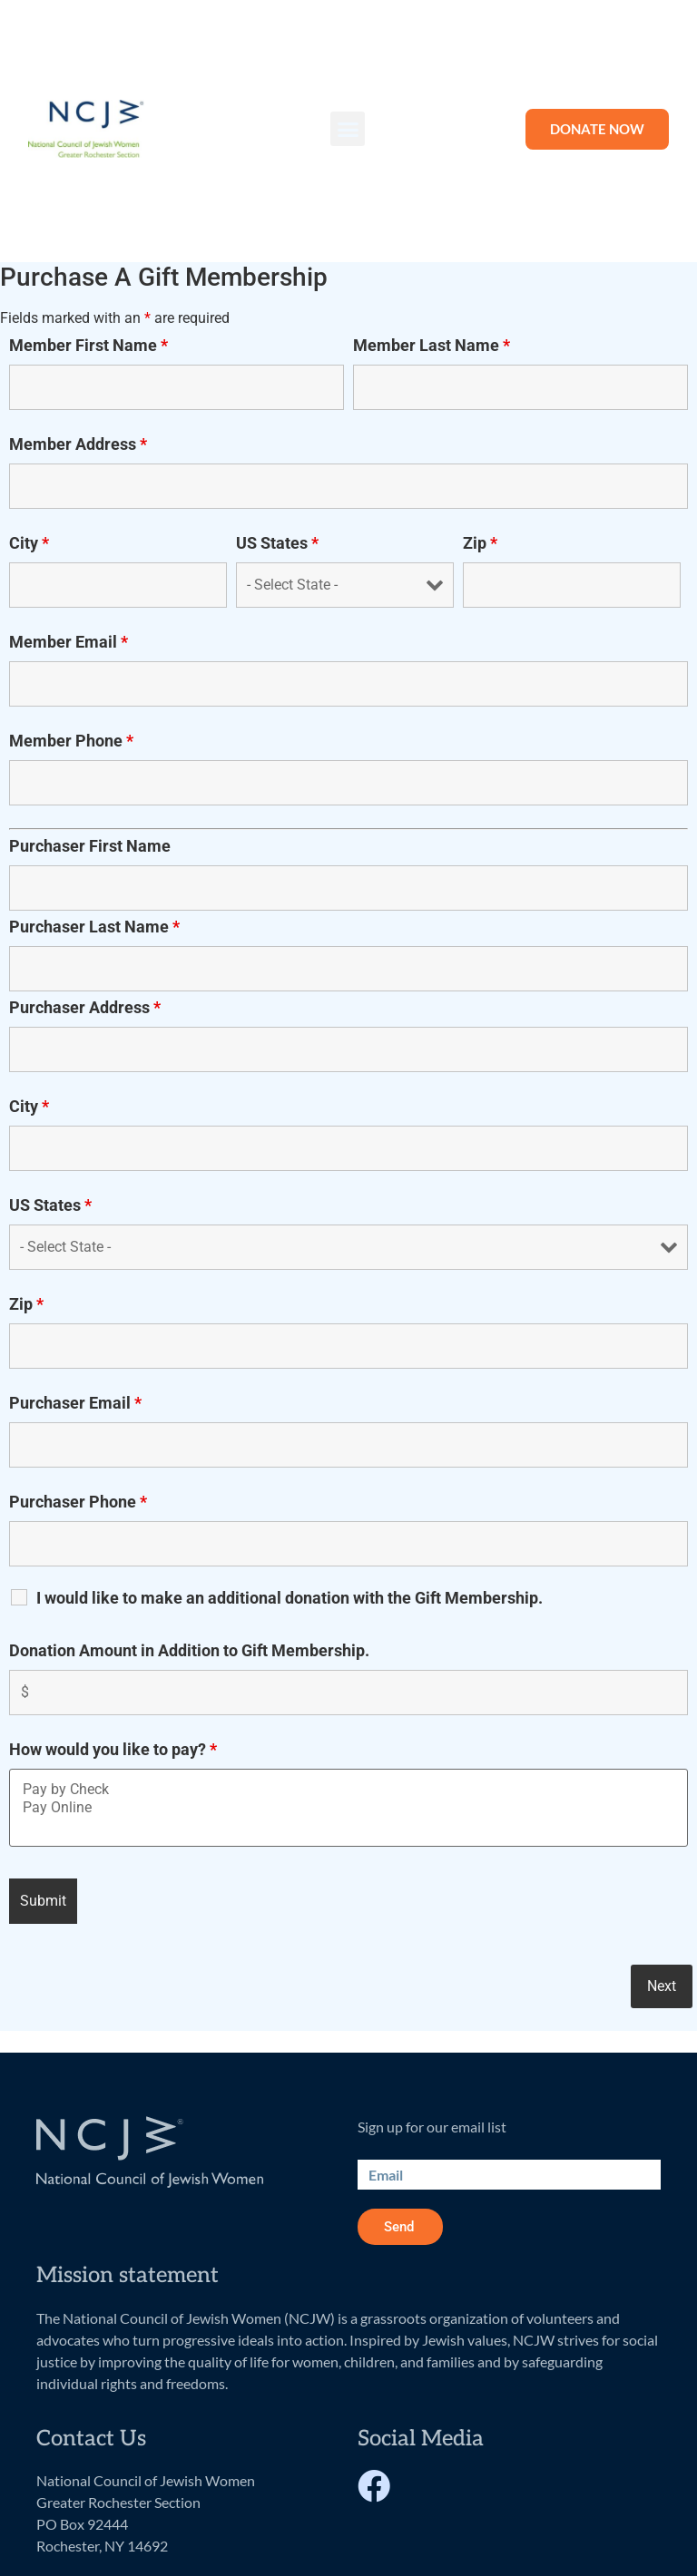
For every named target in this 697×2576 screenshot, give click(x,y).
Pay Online (348, 1808)
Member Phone (71, 741)
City (29, 543)
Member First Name (88, 346)
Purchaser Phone (78, 1502)
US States (277, 543)
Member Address (78, 444)
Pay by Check (348, 1790)
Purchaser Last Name (94, 927)
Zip (480, 543)
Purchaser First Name (90, 846)
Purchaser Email (75, 1403)
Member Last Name (431, 346)
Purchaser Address (85, 1008)
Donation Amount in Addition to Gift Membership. (189, 1651)
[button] (347, 129)
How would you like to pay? (113, 1750)
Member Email (68, 642)
